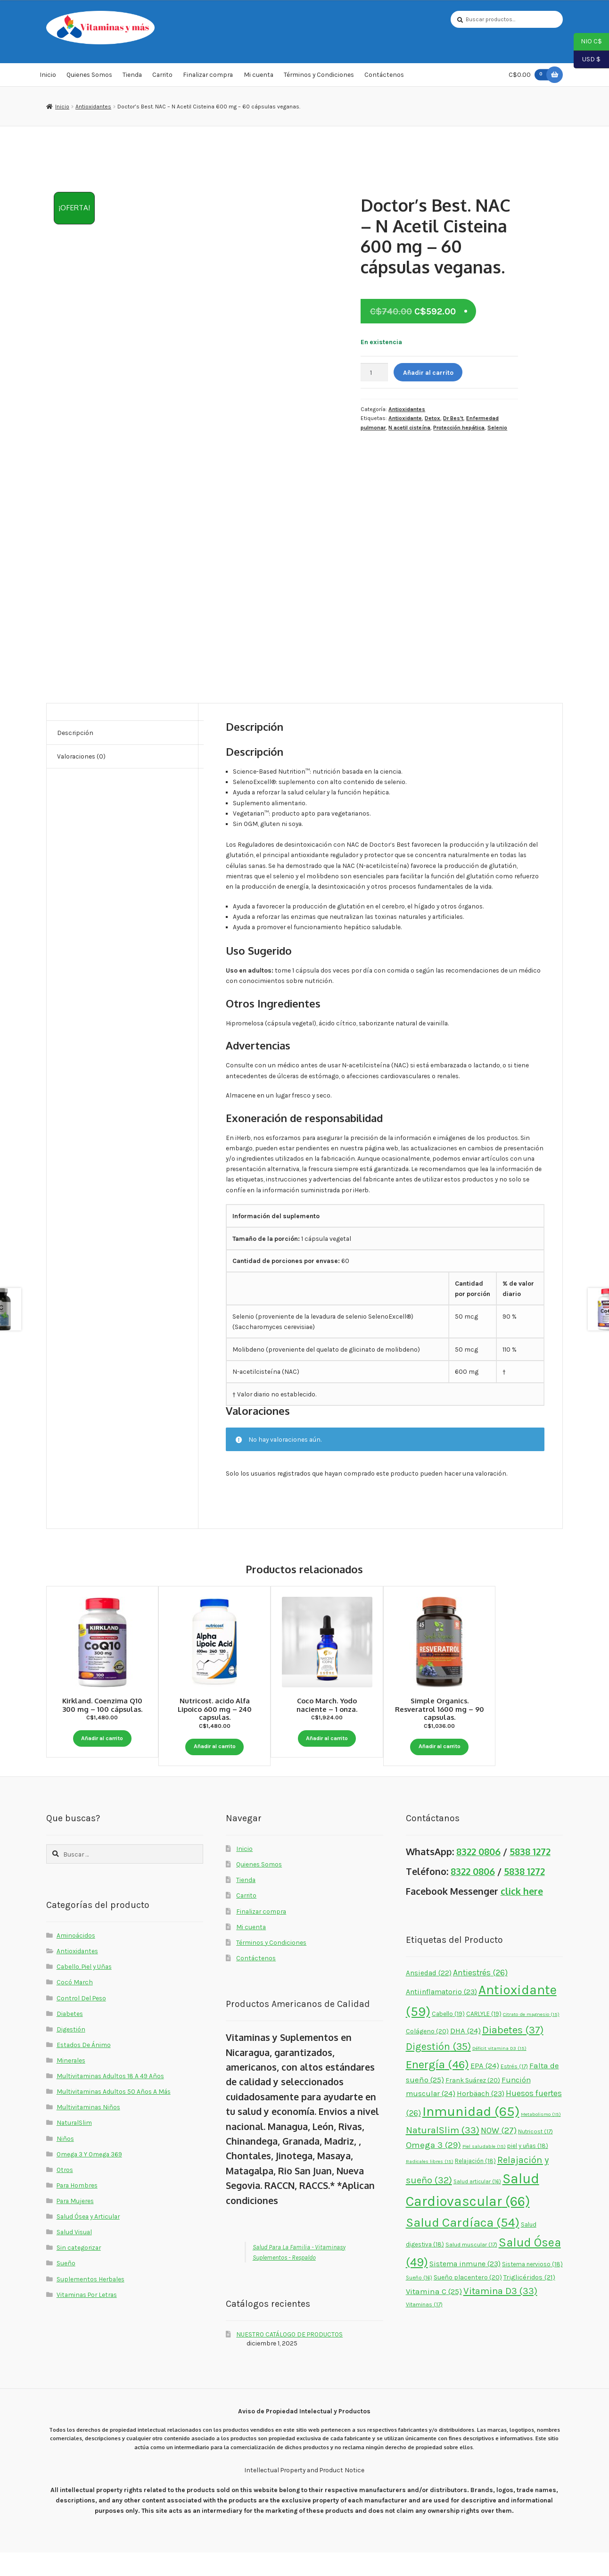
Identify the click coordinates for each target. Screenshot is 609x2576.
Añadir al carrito (428, 375)
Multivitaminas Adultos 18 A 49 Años (110, 2099)
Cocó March (75, 2005)
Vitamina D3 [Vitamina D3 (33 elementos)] (500, 2314)
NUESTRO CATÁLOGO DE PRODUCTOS (289, 2357)
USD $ (587, 60)
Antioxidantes (93, 109)
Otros (65, 2193)
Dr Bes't (453, 421)
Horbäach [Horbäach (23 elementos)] (480, 2117)
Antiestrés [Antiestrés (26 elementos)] (480, 1996)
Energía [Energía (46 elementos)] (437, 2088)
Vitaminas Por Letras (87, 2318)
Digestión (71, 2052)
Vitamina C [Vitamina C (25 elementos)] (434, 2315)
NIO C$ (588, 42)
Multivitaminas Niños (88, 2130)
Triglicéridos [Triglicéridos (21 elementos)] (529, 2300)
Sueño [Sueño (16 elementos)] (419, 2301)
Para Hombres (77, 2209)
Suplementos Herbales (90, 2302)
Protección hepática (459, 430)
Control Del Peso (81, 2021)
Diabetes (70, 2037)
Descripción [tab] (75, 735)
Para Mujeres (75, 2224)
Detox (432, 421)
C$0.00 (530, 77)
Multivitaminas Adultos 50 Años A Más (114, 2115)
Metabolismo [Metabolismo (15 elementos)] (541, 2138)
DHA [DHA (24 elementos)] (465, 2054)
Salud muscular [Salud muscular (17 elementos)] (471, 2268)
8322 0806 (478, 1875)
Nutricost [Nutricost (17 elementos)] (535, 2155)
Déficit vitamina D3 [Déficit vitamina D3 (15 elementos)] (499, 2072)
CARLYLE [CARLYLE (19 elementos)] (484, 2037)
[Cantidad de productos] (374, 374)
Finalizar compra (208, 77)
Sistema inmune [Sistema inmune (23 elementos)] (465, 2287)
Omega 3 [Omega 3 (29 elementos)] (433, 2168)
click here (522, 1915)
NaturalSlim (74, 2146)
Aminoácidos (76, 1959)
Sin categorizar (79, 2271)
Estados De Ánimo (84, 2068)
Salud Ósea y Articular (88, 2240)
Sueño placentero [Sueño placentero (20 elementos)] (468, 2301)
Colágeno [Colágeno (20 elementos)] (427, 2055)
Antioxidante (405, 421)
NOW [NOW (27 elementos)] (499, 2154)
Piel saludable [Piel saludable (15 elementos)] (484, 2170)
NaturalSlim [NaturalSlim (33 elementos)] (442, 2153)
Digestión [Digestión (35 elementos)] (438, 2070)
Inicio (48, 77)
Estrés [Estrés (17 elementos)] (514, 2090)
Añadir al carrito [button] (102, 1739)
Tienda (132, 77)
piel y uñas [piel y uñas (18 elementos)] (527, 2169)
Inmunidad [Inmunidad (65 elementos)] (470, 2135)
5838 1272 (530, 1875)
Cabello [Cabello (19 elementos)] (448, 2037)
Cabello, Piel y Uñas (84, 1990)
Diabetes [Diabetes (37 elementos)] (512, 2054)
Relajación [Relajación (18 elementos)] (475, 2184)
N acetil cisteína (409, 430)
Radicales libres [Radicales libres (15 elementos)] (429, 2185)
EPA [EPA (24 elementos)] (484, 2089)
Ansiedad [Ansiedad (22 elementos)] (429, 1996)
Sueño (66, 2286)
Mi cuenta (258, 77)
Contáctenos (384, 77)
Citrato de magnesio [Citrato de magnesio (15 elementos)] (531, 2038)
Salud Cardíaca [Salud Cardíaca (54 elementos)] (462, 2246)
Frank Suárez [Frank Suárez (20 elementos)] (472, 2104)
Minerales (71, 2084)
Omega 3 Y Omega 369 (89, 2177)
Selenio (497, 430)
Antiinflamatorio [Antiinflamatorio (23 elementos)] (441, 2015)
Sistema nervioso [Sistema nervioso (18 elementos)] (532, 2287)
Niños (65, 2162)
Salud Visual (74, 2255)
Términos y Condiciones (319, 77)
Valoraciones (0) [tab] (81, 758)
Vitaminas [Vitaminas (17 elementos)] (424, 2328)
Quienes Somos (89, 77)
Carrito (162, 77)
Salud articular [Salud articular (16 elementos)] (477, 2205)
